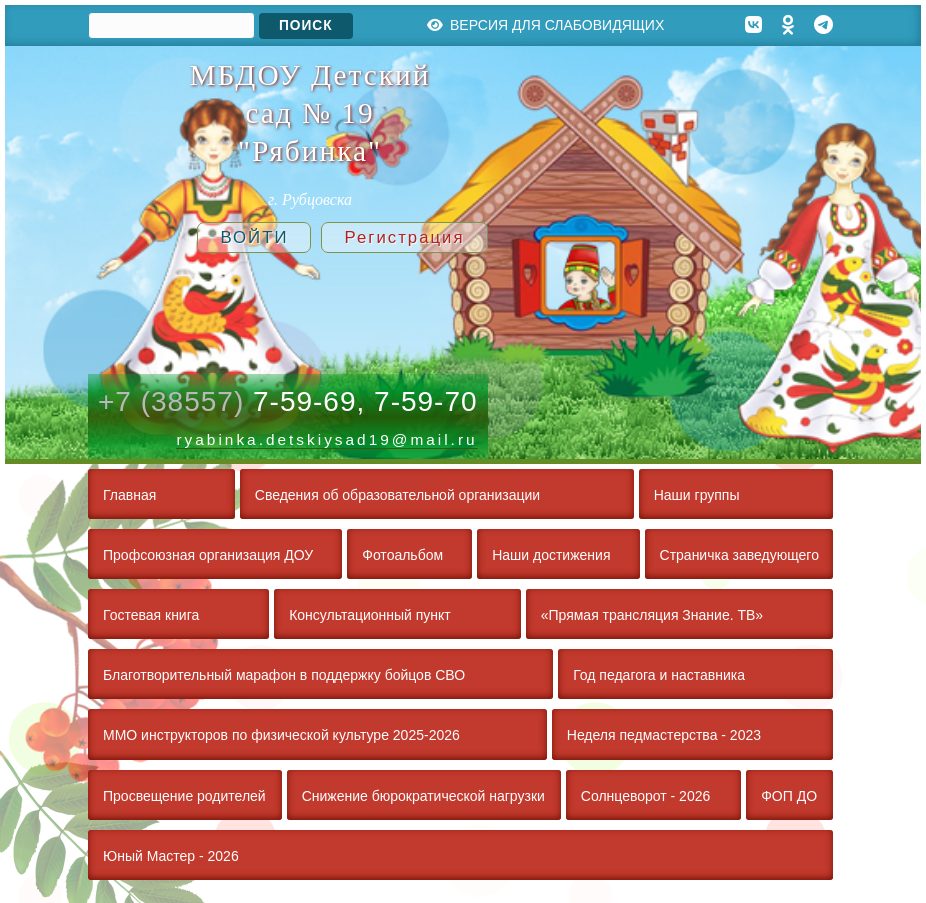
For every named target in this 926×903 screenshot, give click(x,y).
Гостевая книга (151, 615)
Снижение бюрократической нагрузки (423, 796)
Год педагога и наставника (659, 675)
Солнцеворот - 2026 (645, 796)
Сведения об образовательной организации (397, 495)
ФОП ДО (789, 796)
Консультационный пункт (370, 615)
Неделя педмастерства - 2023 (664, 735)
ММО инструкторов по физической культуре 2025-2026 (281, 735)
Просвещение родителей (184, 796)
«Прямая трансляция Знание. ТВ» (652, 615)
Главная (129, 495)
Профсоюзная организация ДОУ (208, 555)
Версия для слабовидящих (546, 25)
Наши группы (697, 495)
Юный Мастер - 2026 (171, 856)
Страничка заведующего (739, 555)
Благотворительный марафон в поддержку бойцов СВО (284, 675)
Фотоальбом (402, 555)
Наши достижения (551, 555)
